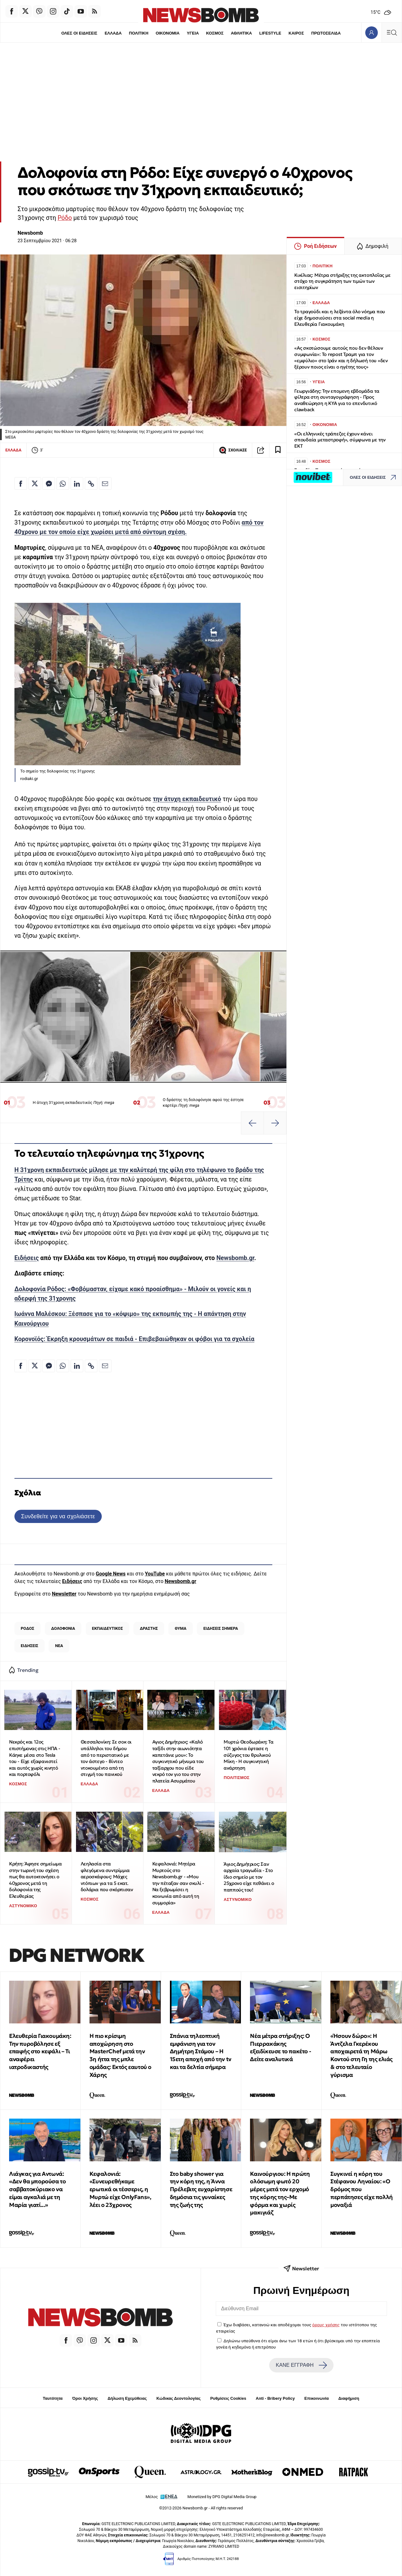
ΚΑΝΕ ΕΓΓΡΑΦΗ (301, 2365)
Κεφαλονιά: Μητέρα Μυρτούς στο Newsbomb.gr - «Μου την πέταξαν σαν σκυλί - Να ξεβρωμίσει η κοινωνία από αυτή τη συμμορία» (178, 1883)
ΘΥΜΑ (181, 1628)
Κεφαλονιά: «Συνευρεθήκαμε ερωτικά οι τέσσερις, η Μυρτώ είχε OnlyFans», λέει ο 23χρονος (120, 2189)
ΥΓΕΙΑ (193, 33)
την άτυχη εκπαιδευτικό (187, 799)
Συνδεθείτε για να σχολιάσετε (58, 1516)
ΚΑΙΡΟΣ (296, 33)
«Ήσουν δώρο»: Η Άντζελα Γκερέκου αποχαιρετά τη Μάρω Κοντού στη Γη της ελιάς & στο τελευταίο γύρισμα (361, 2055)
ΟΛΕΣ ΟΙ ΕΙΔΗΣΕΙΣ (79, 33)
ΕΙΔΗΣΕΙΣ (29, 1645)
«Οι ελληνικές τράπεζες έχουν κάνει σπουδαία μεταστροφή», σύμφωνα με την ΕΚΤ (340, 440)
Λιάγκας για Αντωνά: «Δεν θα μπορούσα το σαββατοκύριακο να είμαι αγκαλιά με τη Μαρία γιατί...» (37, 2189)
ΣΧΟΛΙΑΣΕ (233, 450)
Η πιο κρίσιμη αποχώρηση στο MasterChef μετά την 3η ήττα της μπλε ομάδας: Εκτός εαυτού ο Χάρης (120, 2055)
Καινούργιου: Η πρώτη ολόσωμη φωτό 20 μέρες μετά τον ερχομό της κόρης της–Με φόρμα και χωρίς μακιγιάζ (280, 2193)
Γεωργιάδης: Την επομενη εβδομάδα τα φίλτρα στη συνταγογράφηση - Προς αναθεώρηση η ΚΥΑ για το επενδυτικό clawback (336, 400)
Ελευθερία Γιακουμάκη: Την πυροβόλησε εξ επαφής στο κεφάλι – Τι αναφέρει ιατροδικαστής (40, 2051)
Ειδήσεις (26, 1258)
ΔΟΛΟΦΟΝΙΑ (63, 1628)
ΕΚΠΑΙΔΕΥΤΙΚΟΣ (107, 1628)
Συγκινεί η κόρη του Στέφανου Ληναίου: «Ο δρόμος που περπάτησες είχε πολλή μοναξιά (361, 2189)
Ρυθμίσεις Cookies (228, 2398)
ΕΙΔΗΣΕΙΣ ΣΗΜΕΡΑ (220, 1628)
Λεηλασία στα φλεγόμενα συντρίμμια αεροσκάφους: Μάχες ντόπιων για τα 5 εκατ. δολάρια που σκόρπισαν (107, 1877)
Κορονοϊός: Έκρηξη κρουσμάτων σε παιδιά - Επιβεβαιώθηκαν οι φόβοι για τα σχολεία (134, 1339)
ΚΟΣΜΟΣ (214, 33)
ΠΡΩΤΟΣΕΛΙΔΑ (326, 33)
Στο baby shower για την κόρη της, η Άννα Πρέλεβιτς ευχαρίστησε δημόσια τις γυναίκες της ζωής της (201, 2189)
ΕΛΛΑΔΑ (113, 33)
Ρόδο (64, 217)
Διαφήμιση (348, 2398)
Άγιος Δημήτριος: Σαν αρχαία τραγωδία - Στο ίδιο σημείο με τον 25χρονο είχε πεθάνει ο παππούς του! (249, 1877)
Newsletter (64, 1594)
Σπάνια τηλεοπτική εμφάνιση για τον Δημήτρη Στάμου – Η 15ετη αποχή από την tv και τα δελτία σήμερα (200, 2051)
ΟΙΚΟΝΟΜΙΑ (167, 33)
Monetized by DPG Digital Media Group (222, 2496)
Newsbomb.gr (235, 1258)
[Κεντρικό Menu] (392, 32)
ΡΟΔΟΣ (27, 1628)
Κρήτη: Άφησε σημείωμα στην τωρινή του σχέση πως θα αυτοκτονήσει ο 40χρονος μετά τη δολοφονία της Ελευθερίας (35, 1880)
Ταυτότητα (52, 2398)
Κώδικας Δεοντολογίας (178, 2398)
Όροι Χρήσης (85, 2398)
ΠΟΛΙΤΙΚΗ (138, 33)
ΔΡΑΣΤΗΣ (149, 1628)
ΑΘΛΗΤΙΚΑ (241, 33)
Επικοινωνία (316, 2398)
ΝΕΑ (59, 1645)
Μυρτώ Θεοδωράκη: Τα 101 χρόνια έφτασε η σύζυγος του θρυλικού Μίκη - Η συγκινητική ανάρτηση (248, 1755)
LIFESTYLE (270, 33)
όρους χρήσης (326, 2324)
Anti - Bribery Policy (275, 2398)
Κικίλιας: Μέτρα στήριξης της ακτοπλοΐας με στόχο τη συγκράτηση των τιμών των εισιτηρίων (342, 281)
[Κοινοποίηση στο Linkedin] (77, 483)
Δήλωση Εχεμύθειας (127, 2398)
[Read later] (277, 450)
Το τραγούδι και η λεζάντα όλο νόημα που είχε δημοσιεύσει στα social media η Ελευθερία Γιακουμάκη (339, 317)
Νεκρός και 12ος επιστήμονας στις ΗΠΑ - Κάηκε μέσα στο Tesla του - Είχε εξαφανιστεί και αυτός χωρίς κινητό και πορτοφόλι (34, 1758)
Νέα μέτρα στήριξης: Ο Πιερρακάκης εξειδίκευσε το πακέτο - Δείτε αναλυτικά (280, 2047)
